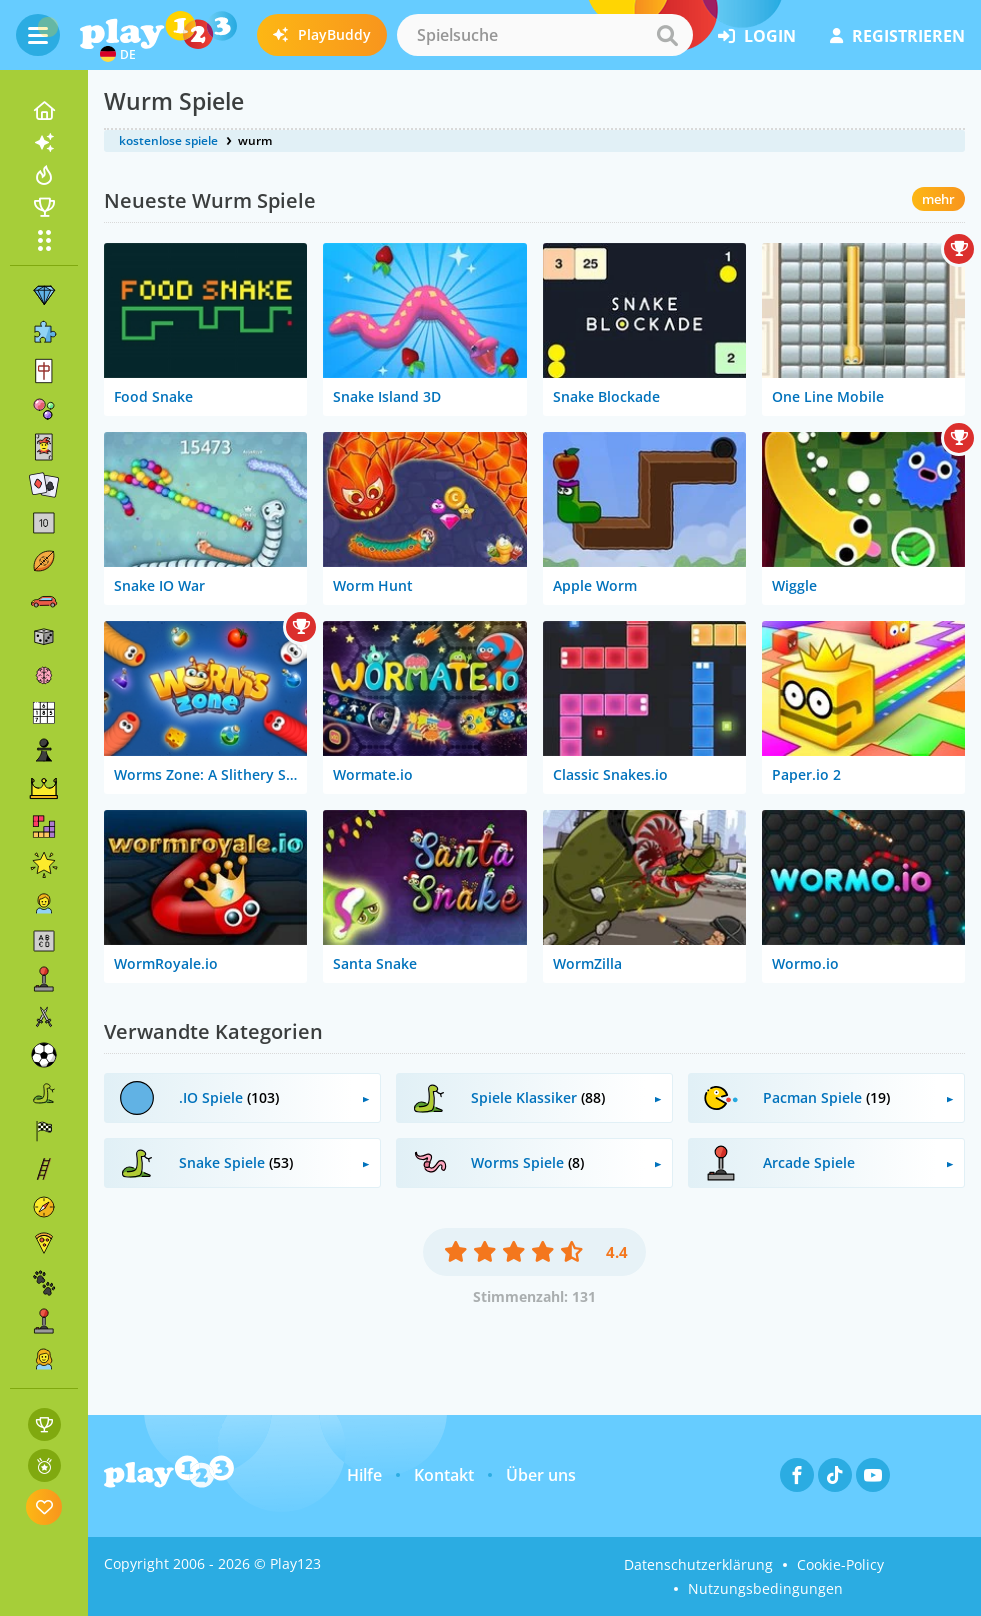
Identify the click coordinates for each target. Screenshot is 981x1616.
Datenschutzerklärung (698, 1564)
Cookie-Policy (840, 1564)
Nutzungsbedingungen (765, 1588)
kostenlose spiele (168, 140)
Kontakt (444, 1475)
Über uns (541, 1475)
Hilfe (364, 1475)
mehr (938, 199)
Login (757, 36)
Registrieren (897, 36)
